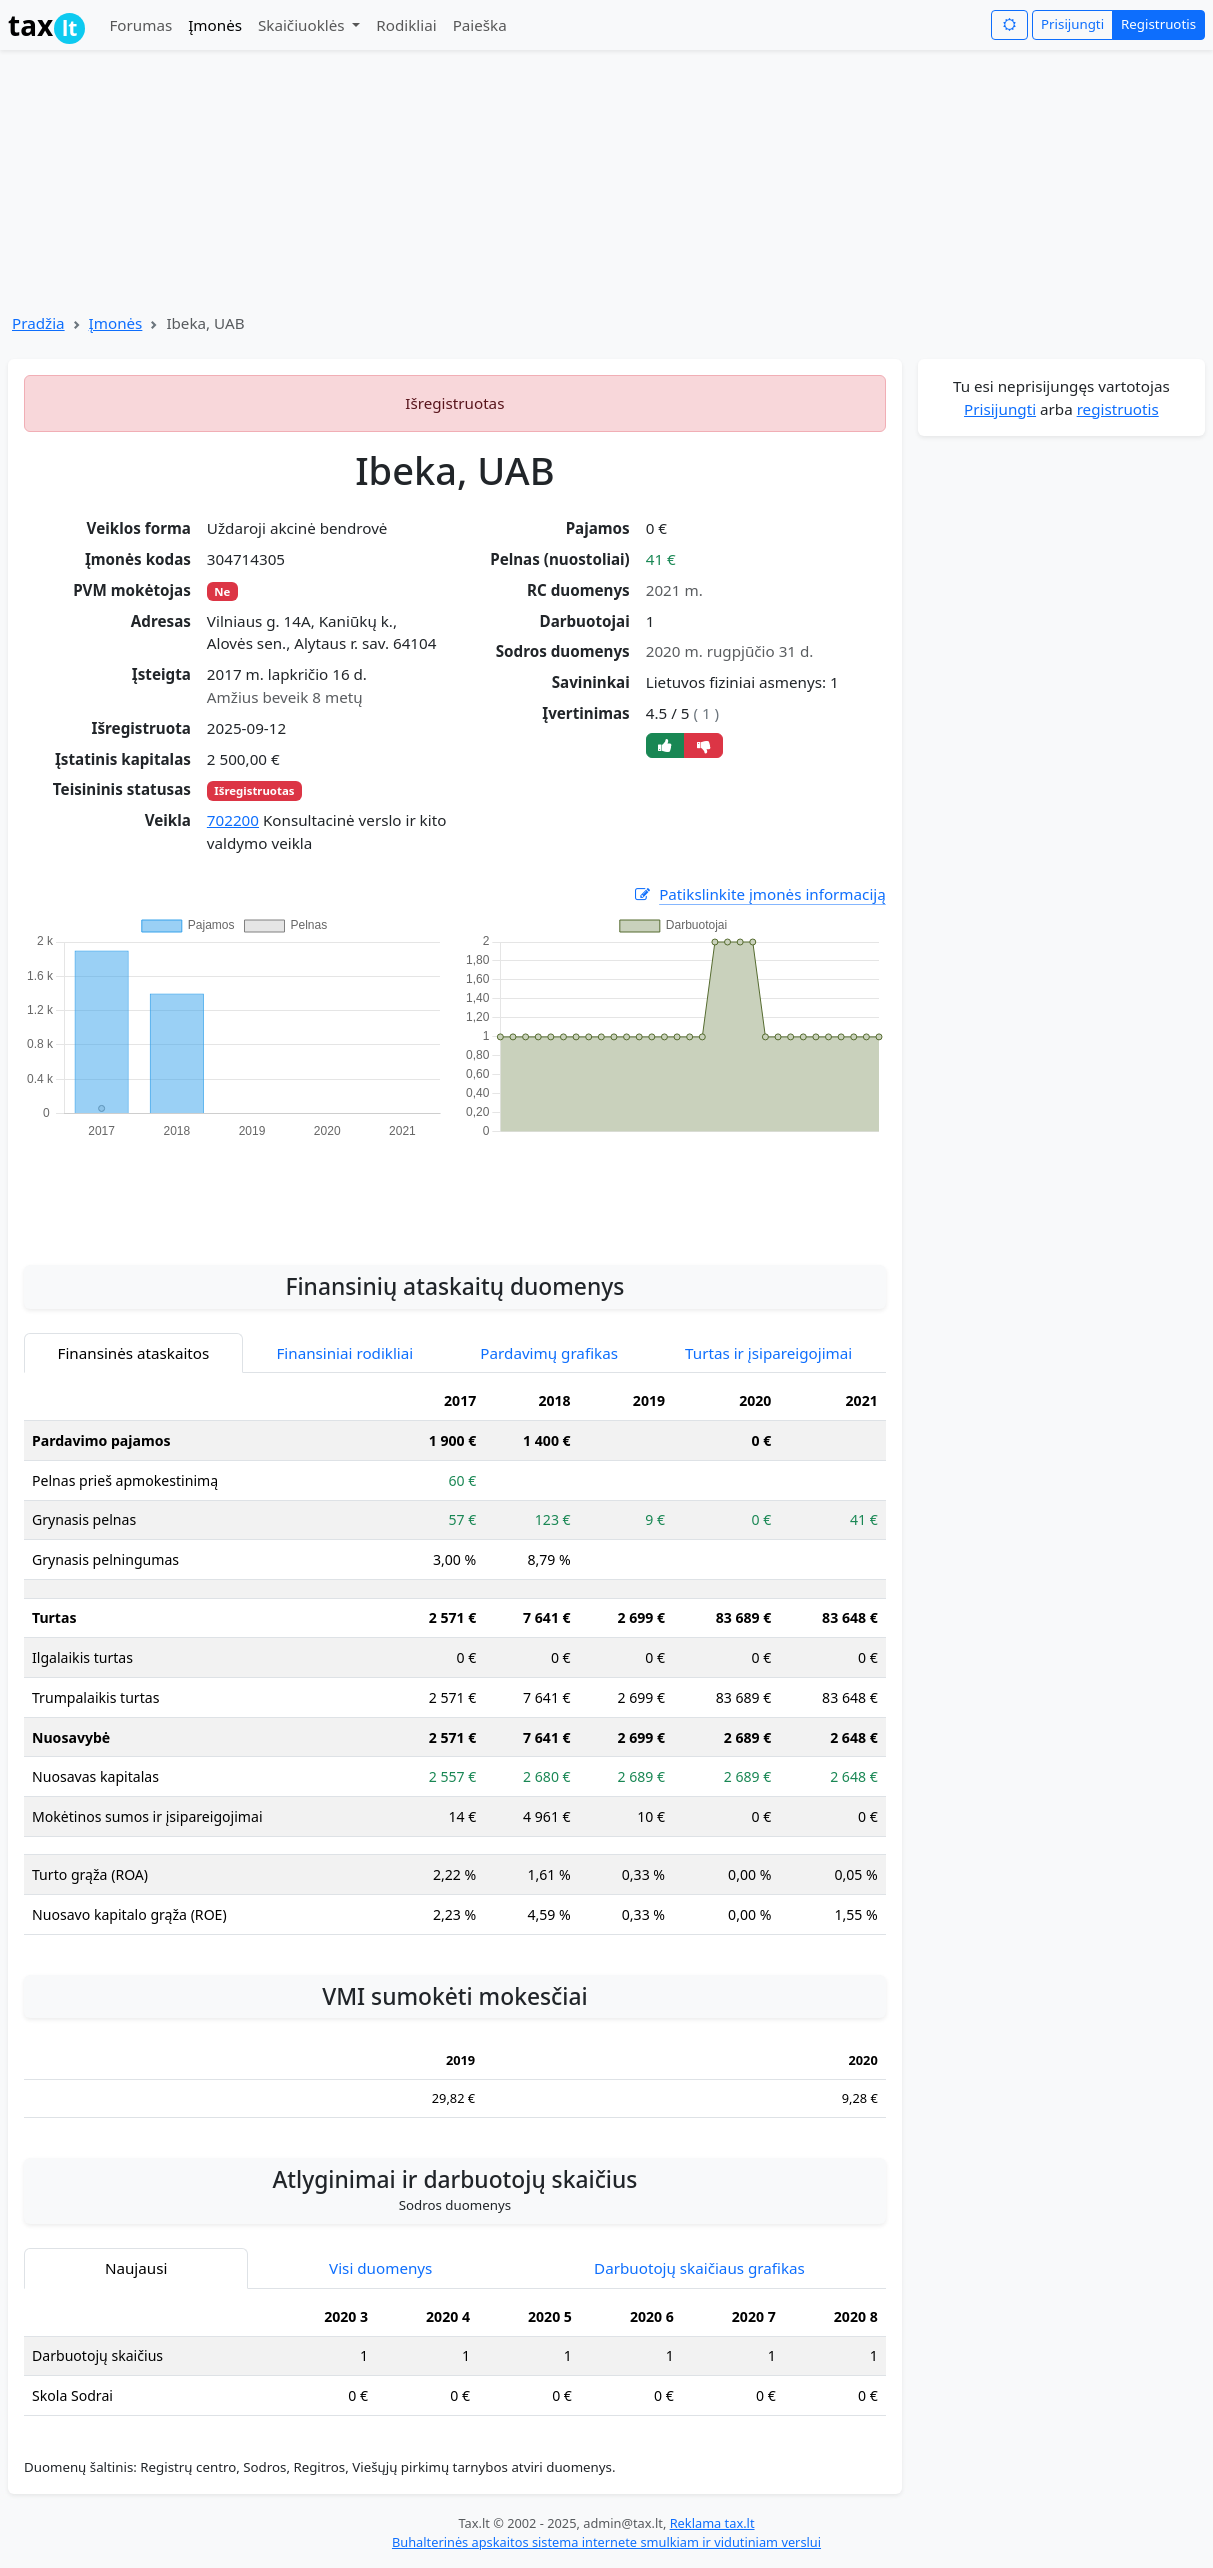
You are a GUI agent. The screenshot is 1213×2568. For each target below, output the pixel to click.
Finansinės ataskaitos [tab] (134, 1353)
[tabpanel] (455, 1665)
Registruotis (1158, 24)
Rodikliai (406, 25)
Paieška (480, 25)
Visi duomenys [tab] (380, 2268)
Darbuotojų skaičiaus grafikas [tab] (699, 2268)
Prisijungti (1072, 24)
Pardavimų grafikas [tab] (549, 1353)
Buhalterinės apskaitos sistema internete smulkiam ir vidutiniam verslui (606, 2542)
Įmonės (215, 25)
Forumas (140, 25)
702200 (233, 820)
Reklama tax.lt (712, 2523)
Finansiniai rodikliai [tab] (344, 1353)
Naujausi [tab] (136, 2268)
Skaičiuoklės (303, 25)
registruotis (1118, 409)
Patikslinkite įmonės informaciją (759, 894)
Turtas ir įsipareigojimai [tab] (768, 1353)
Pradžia (38, 323)
